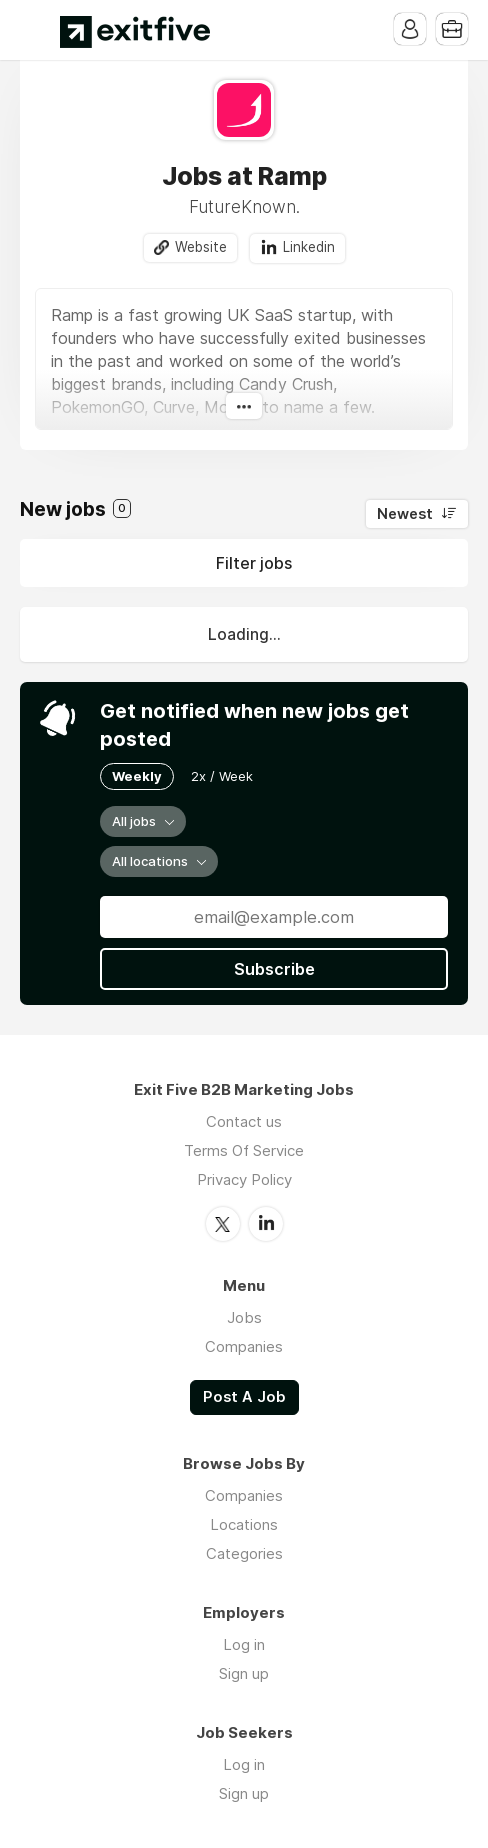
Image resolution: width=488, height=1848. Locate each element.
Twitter (223, 1224)
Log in (244, 1644)
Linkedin (309, 247)
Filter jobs (254, 563)
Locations (244, 1524)
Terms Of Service (244, 1150)
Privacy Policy (244, 1179)
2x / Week (222, 776)
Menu (35, 30)
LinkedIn (266, 1224)
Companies (244, 1346)
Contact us (244, 1121)
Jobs (244, 1317)
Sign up (244, 1673)
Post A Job (244, 1397)
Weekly (137, 776)
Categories (244, 1553)
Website (201, 247)
